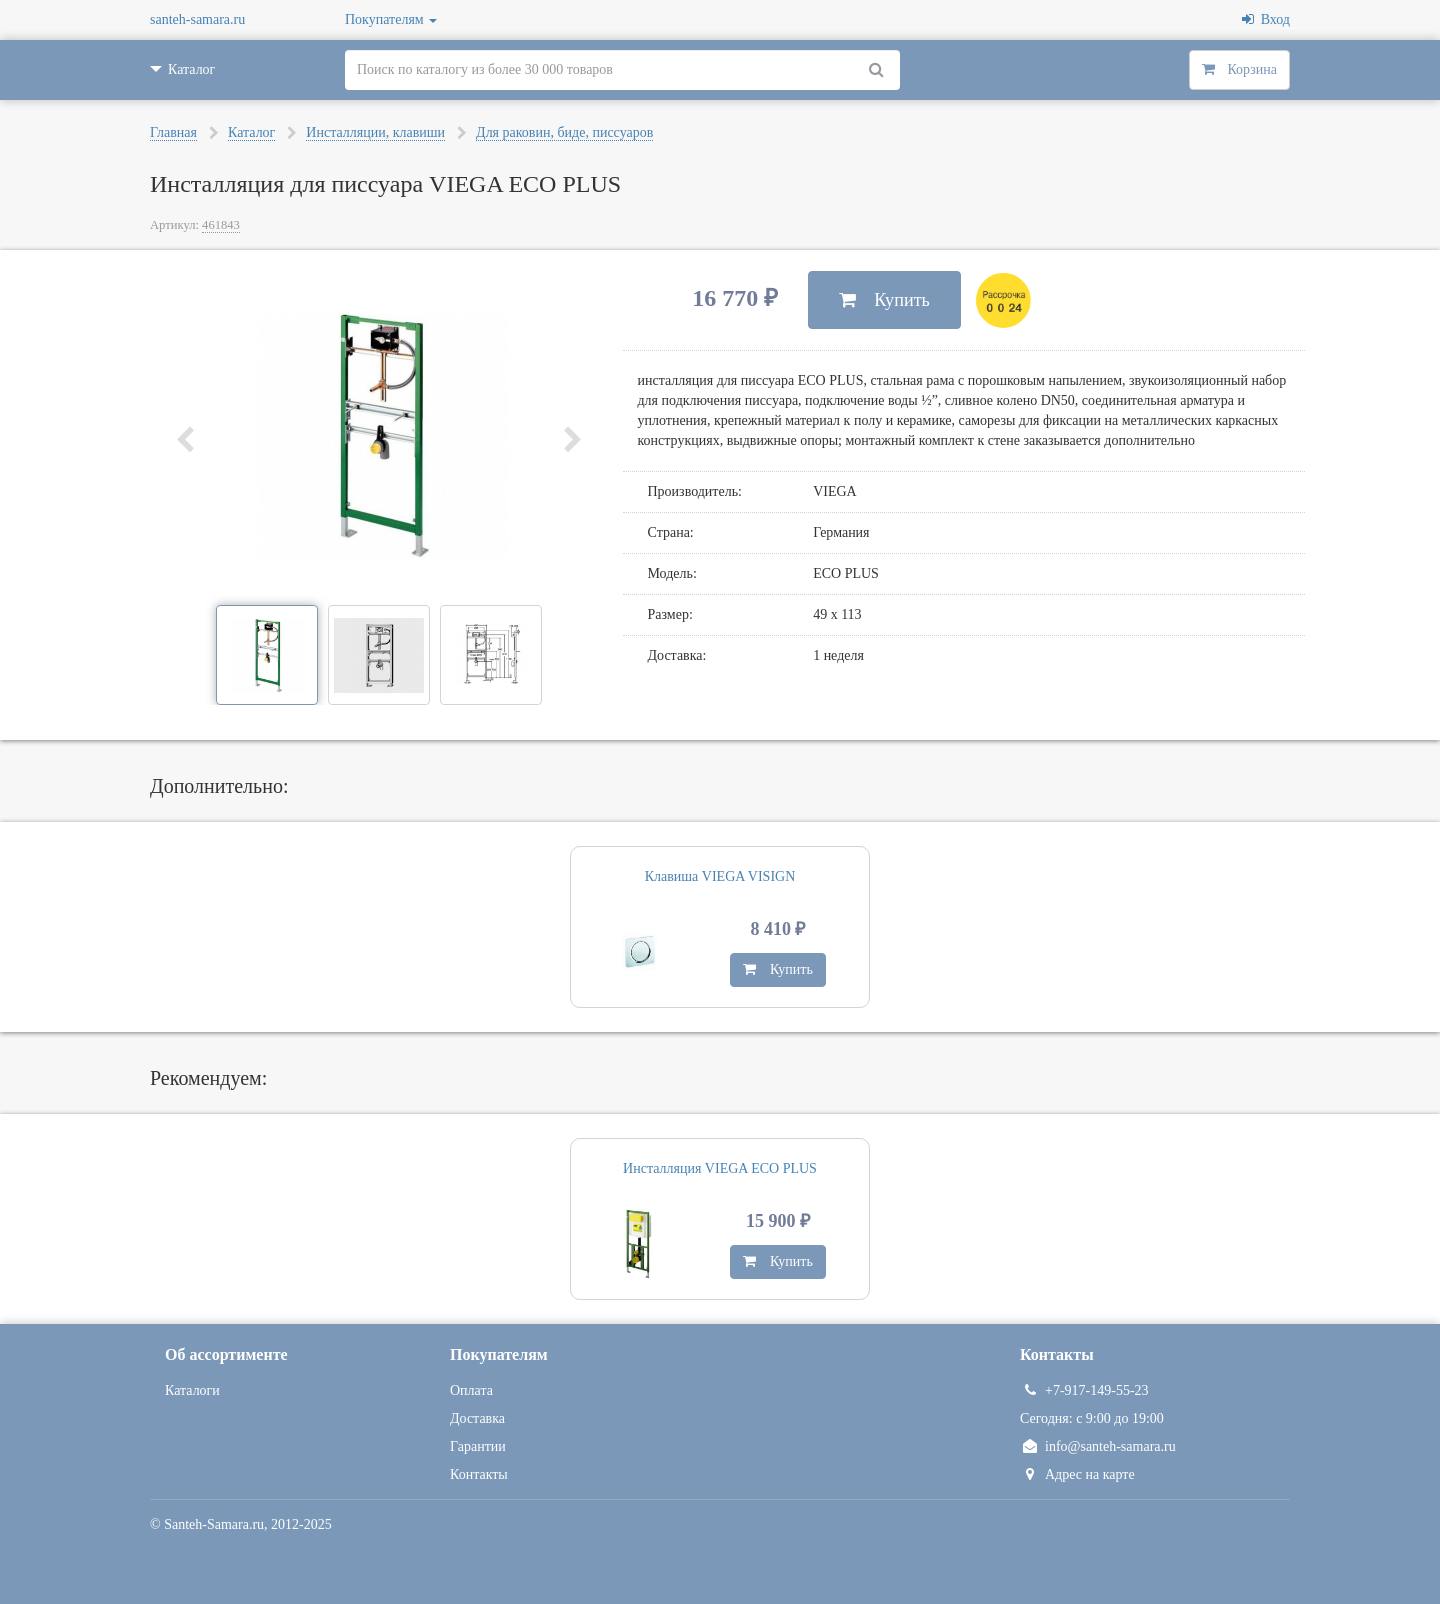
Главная (173, 132)
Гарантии (478, 1446)
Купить (884, 300)
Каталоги (192, 1390)
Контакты (479, 1474)
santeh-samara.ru (197, 19)
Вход (1266, 19)
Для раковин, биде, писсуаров (564, 132)
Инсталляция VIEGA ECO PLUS (720, 1168)
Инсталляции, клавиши (375, 132)
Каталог (251, 132)
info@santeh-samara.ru (1098, 1446)
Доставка (477, 1418)
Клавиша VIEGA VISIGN (720, 876)
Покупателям (391, 19)
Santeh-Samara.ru (214, 1524)
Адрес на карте (1077, 1474)
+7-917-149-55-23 (1084, 1390)
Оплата (471, 1390)
